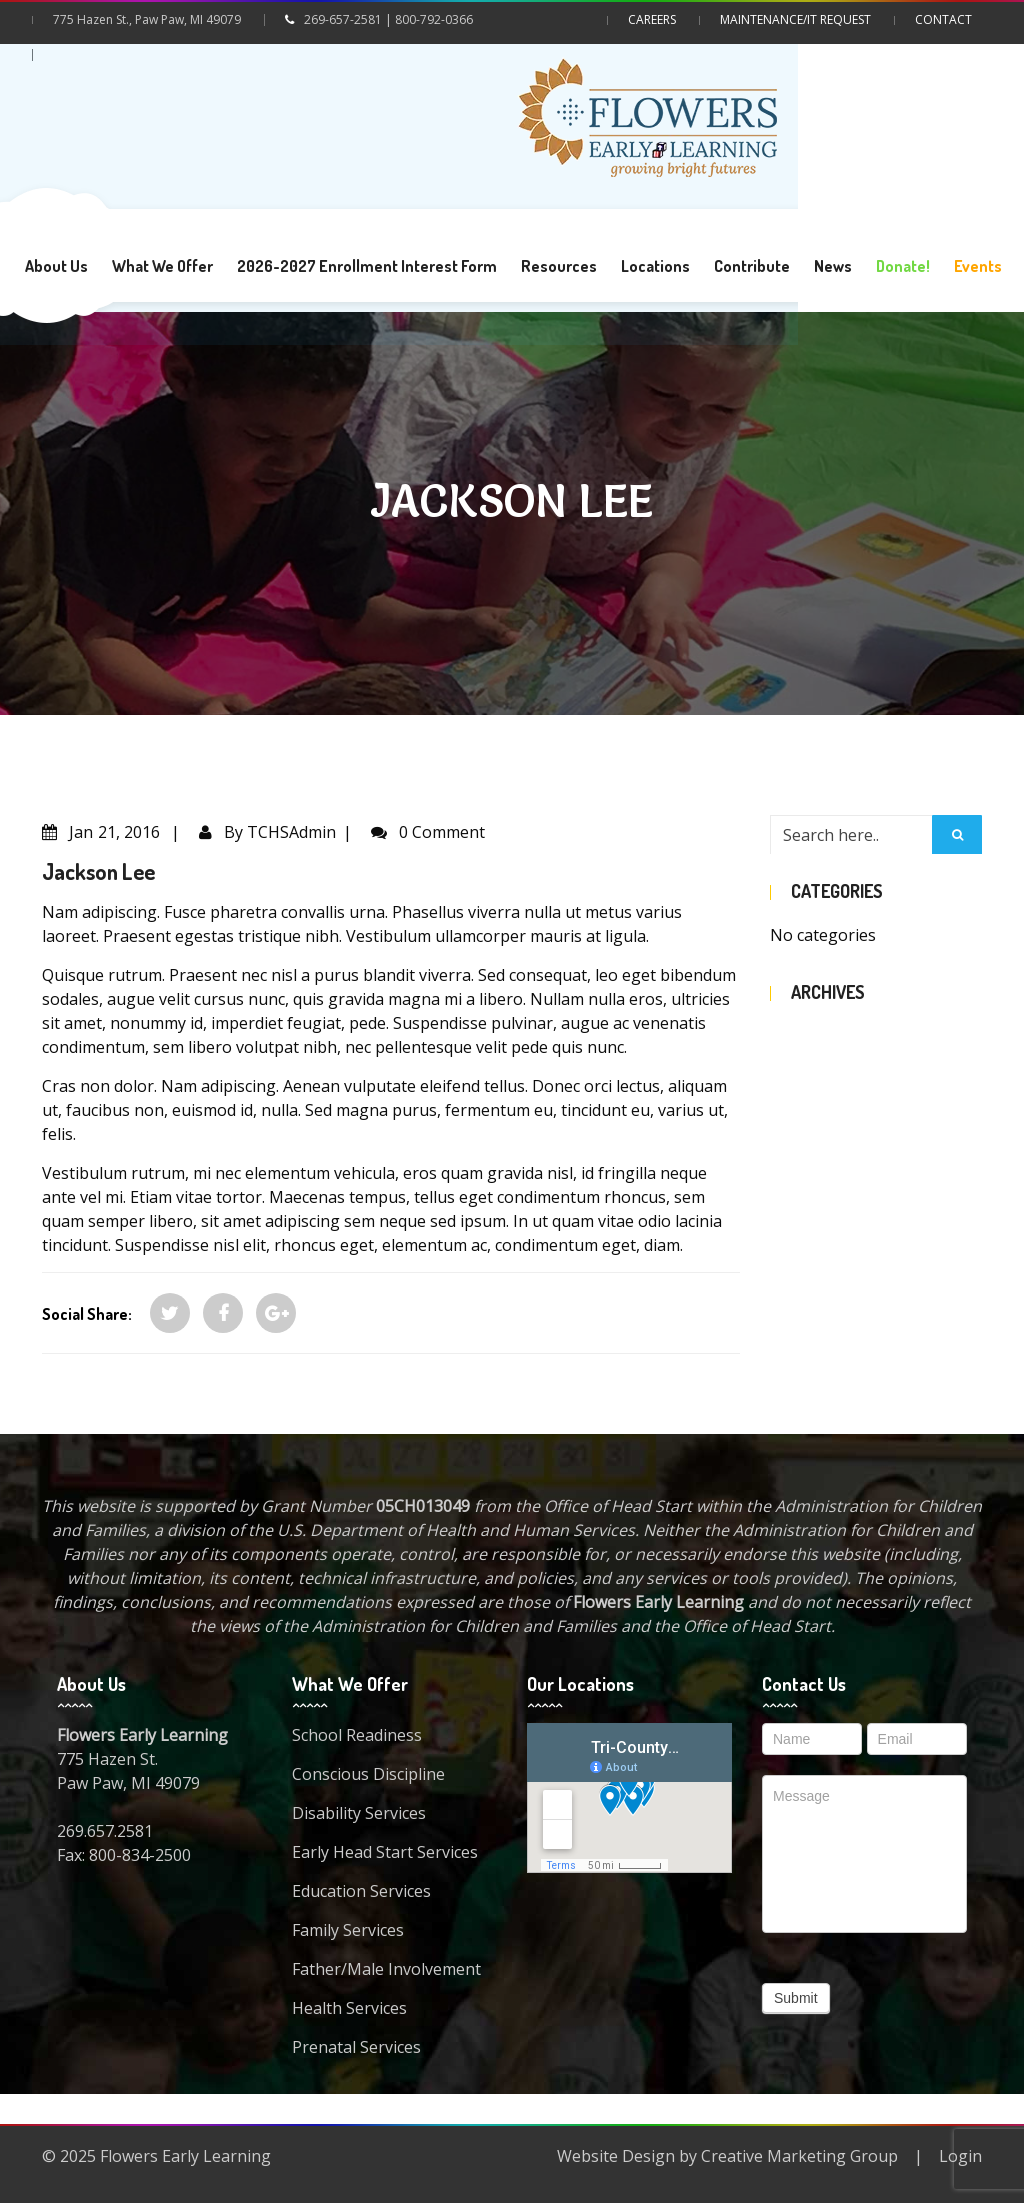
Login (960, 2156)
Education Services (361, 1891)
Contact (943, 19)
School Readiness (357, 1735)
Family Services (348, 1930)
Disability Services (359, 1813)
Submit (796, 1998)
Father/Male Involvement (386, 1969)
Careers (652, 19)
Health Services (349, 2008)
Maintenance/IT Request (795, 19)
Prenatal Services (356, 2047)
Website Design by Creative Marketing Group (727, 2156)
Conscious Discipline (368, 1774)
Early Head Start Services (385, 1852)
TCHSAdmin (291, 832)
